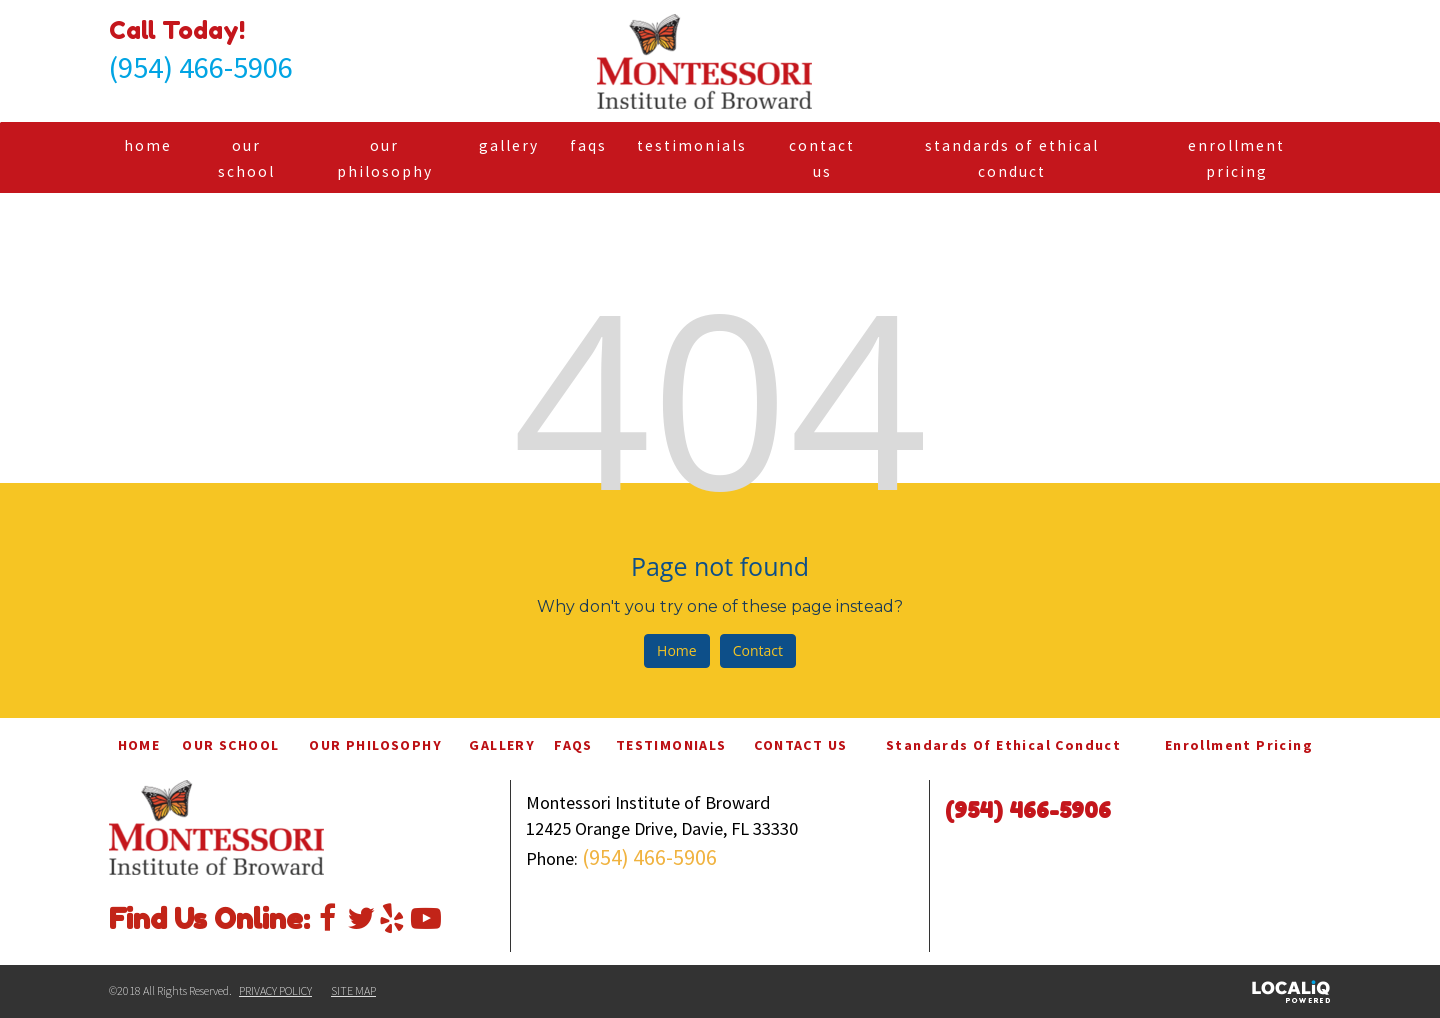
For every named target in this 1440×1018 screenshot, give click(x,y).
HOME (148, 145)
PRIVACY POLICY (275, 990)
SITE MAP (353, 990)
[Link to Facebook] (328, 915)
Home (677, 650)
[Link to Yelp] (392, 915)
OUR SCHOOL (246, 158)
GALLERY (509, 145)
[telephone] (201, 70)
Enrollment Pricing (1236, 158)
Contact (758, 650)
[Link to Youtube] (424, 915)
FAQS (588, 145)
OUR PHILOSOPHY (385, 158)
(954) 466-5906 (649, 857)
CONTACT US (822, 158)
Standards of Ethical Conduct (1012, 158)
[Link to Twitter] (360, 915)
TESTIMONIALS (692, 145)
